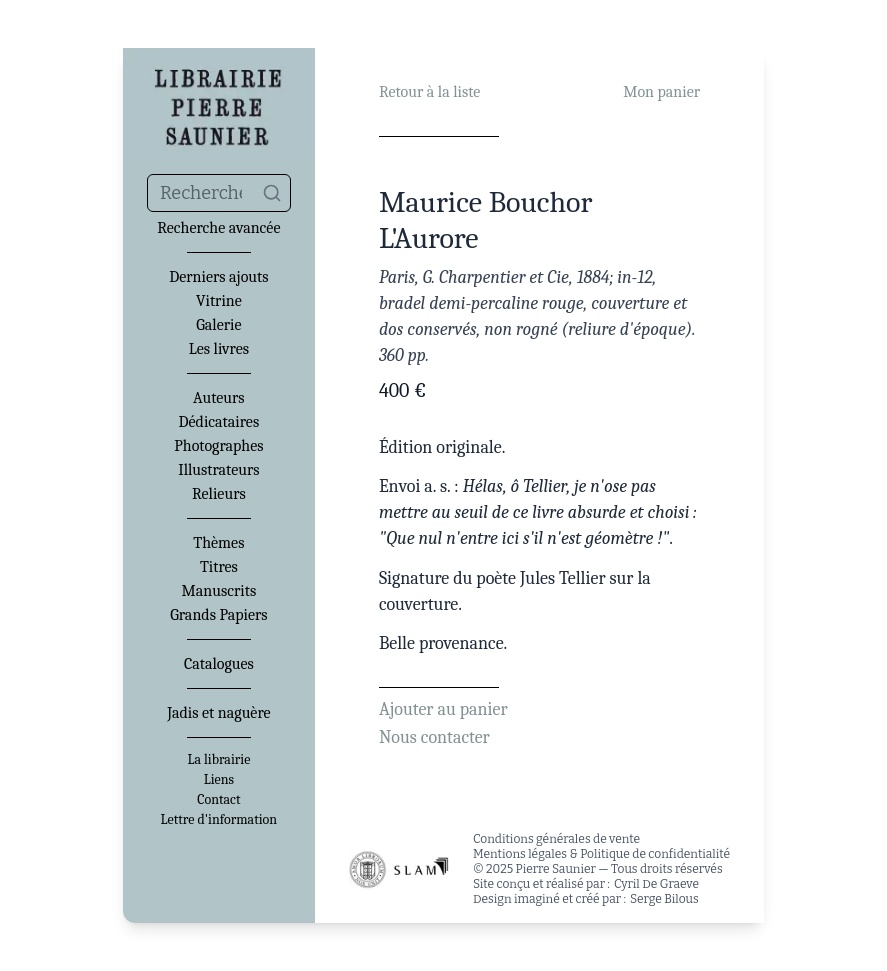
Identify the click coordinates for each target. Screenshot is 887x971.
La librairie (218, 760)
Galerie (218, 325)
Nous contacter (434, 737)
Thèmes (218, 543)
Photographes (218, 446)
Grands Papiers (218, 615)
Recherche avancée (218, 228)
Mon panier (661, 92)
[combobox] (219, 193)
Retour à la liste (429, 92)
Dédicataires (219, 422)
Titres (219, 567)
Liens (219, 780)
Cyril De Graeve (656, 884)
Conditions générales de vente (556, 839)
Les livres (219, 349)
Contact (218, 800)
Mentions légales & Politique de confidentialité (601, 854)
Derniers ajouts (218, 277)
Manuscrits (219, 591)
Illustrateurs (218, 470)
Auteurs (219, 398)
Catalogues (219, 664)
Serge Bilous (664, 899)
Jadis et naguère (218, 713)
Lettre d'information (219, 820)
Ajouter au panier (443, 709)
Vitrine (219, 301)
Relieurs (219, 494)
